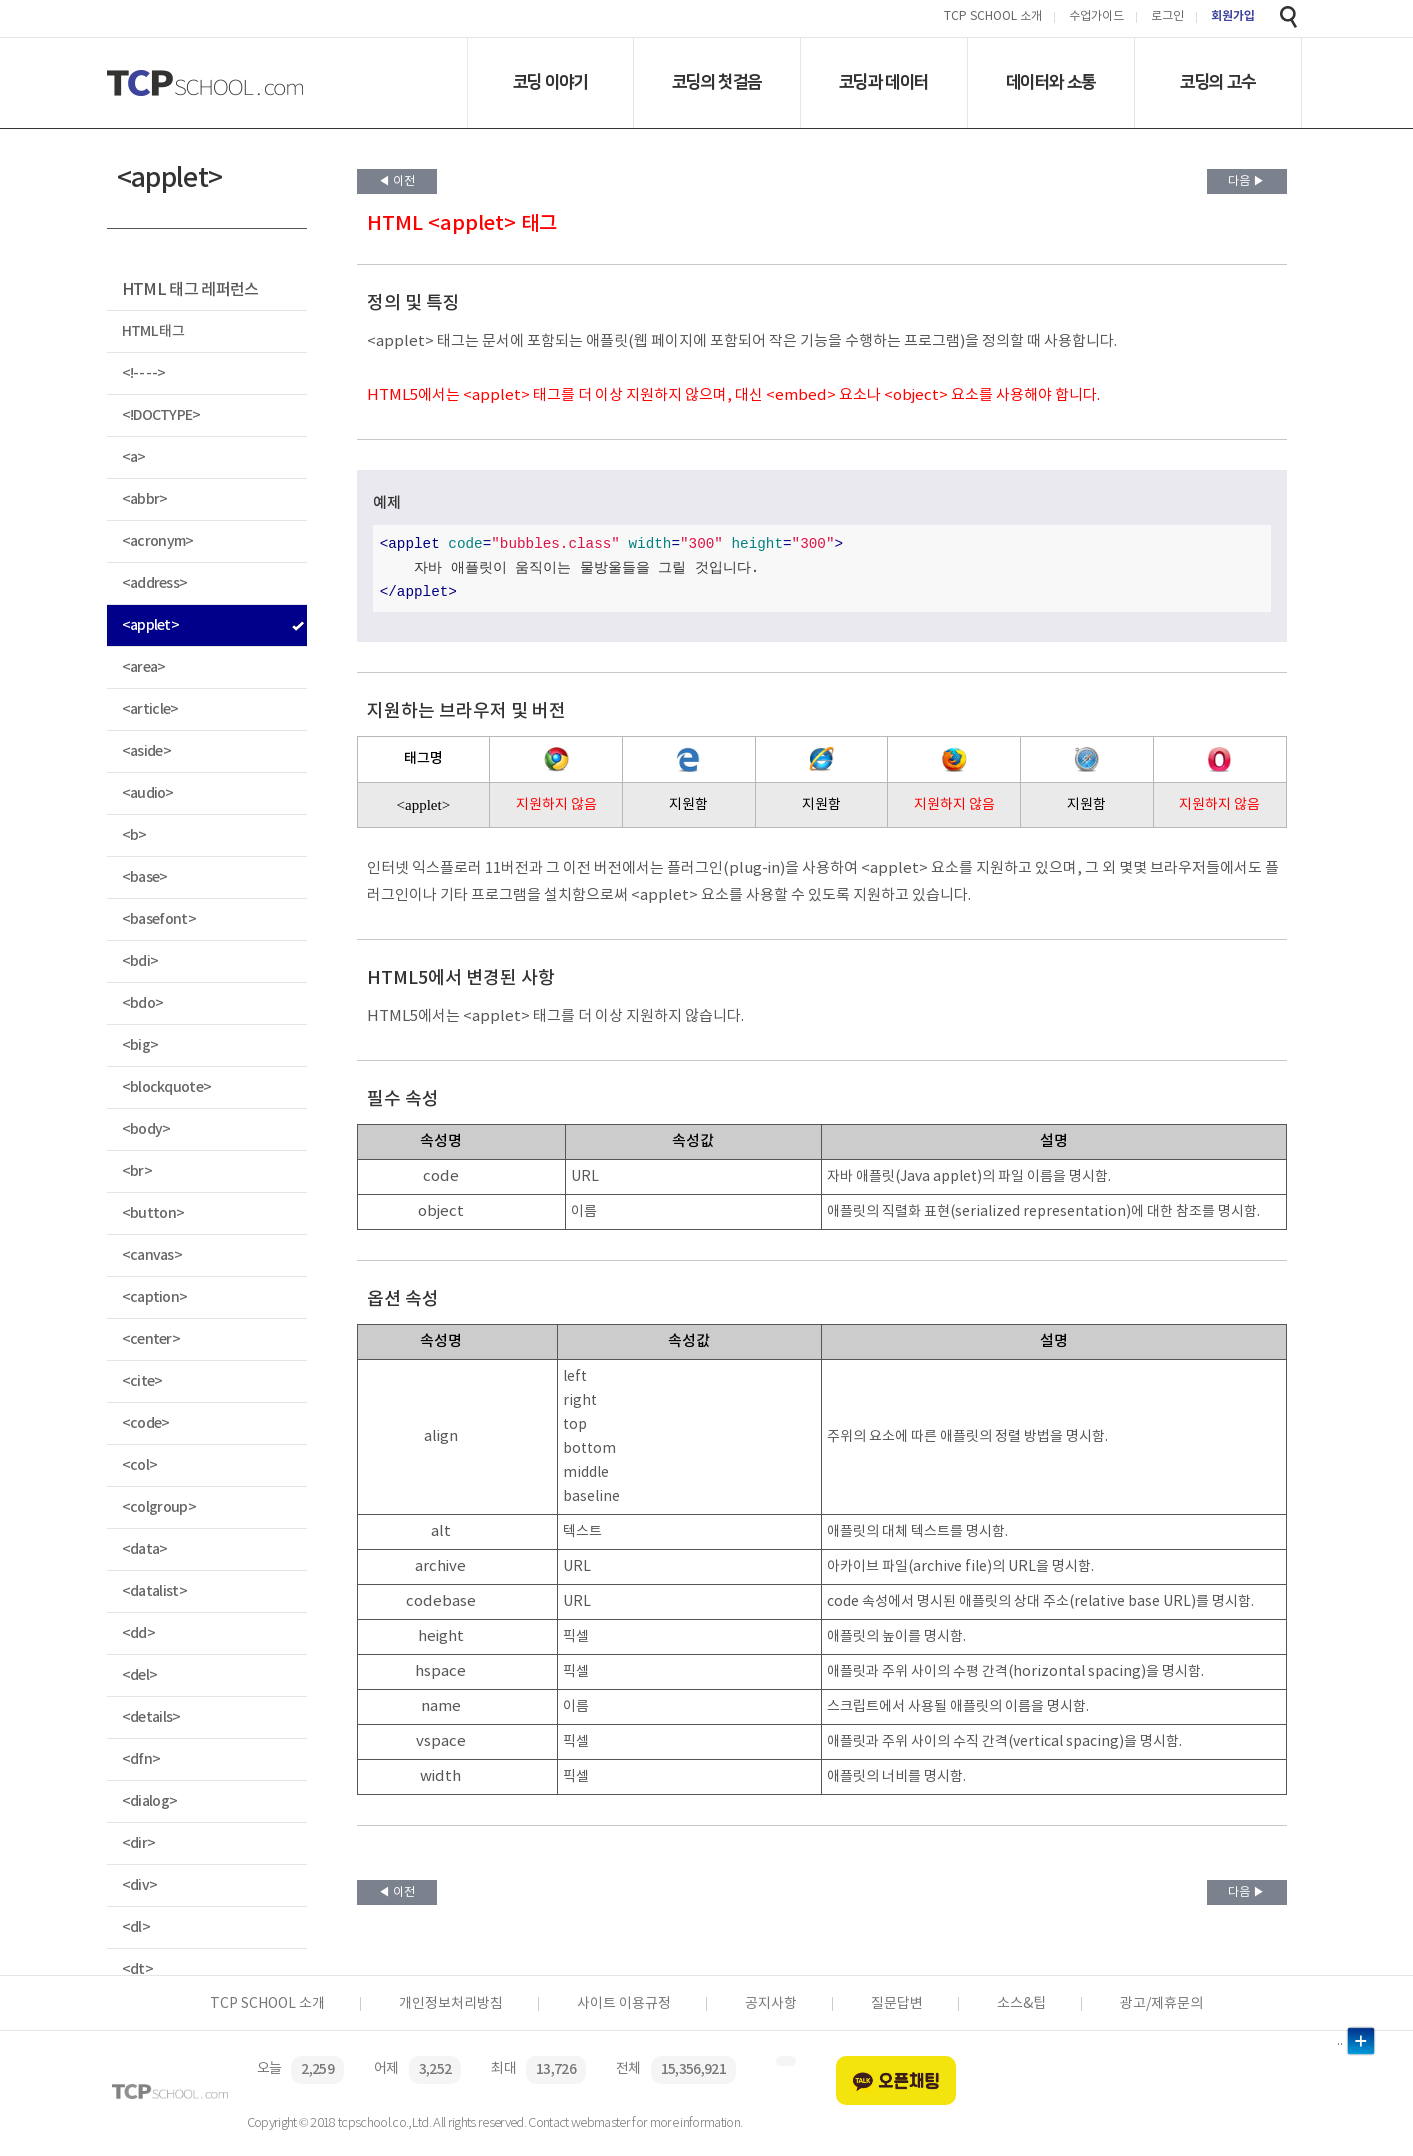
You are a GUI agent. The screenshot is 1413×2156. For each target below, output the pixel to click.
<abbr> (145, 499)
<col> (140, 1465)
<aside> (146, 751)
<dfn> (141, 1759)
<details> (151, 1717)
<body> (146, 1129)
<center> (151, 1339)
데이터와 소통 (1050, 82)
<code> (146, 1423)
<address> (155, 583)
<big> (140, 1045)
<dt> (137, 1969)
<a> (134, 457)
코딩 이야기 (550, 82)
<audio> (148, 793)
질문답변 (897, 2004)
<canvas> (152, 1255)
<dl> (136, 1927)
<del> (140, 1675)
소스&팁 (1021, 2004)
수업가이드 (1096, 17)
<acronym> (158, 541)
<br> (137, 1171)
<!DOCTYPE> (161, 415)
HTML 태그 (153, 331)
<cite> (142, 1381)
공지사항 (771, 2004)
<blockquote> (167, 1087)
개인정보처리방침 (451, 2004)
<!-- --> (144, 373)
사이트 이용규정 (624, 2004)
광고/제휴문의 (1161, 2004)
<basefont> (159, 919)
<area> (144, 667)
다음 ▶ (1246, 181)
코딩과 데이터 (883, 82)
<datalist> (154, 1591)
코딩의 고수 (1217, 82)
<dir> (139, 1843)
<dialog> (150, 1801)
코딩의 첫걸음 (716, 82)
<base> (145, 877)
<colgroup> (159, 1507)
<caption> (155, 1297)
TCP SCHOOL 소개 (993, 17)
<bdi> (140, 961)
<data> (145, 1549)
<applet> (151, 625)
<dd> (138, 1633)
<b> (134, 835)
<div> (140, 1885)
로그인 (1167, 17)
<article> (150, 709)
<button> (153, 1213)
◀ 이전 (396, 181)
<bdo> (143, 1003)
